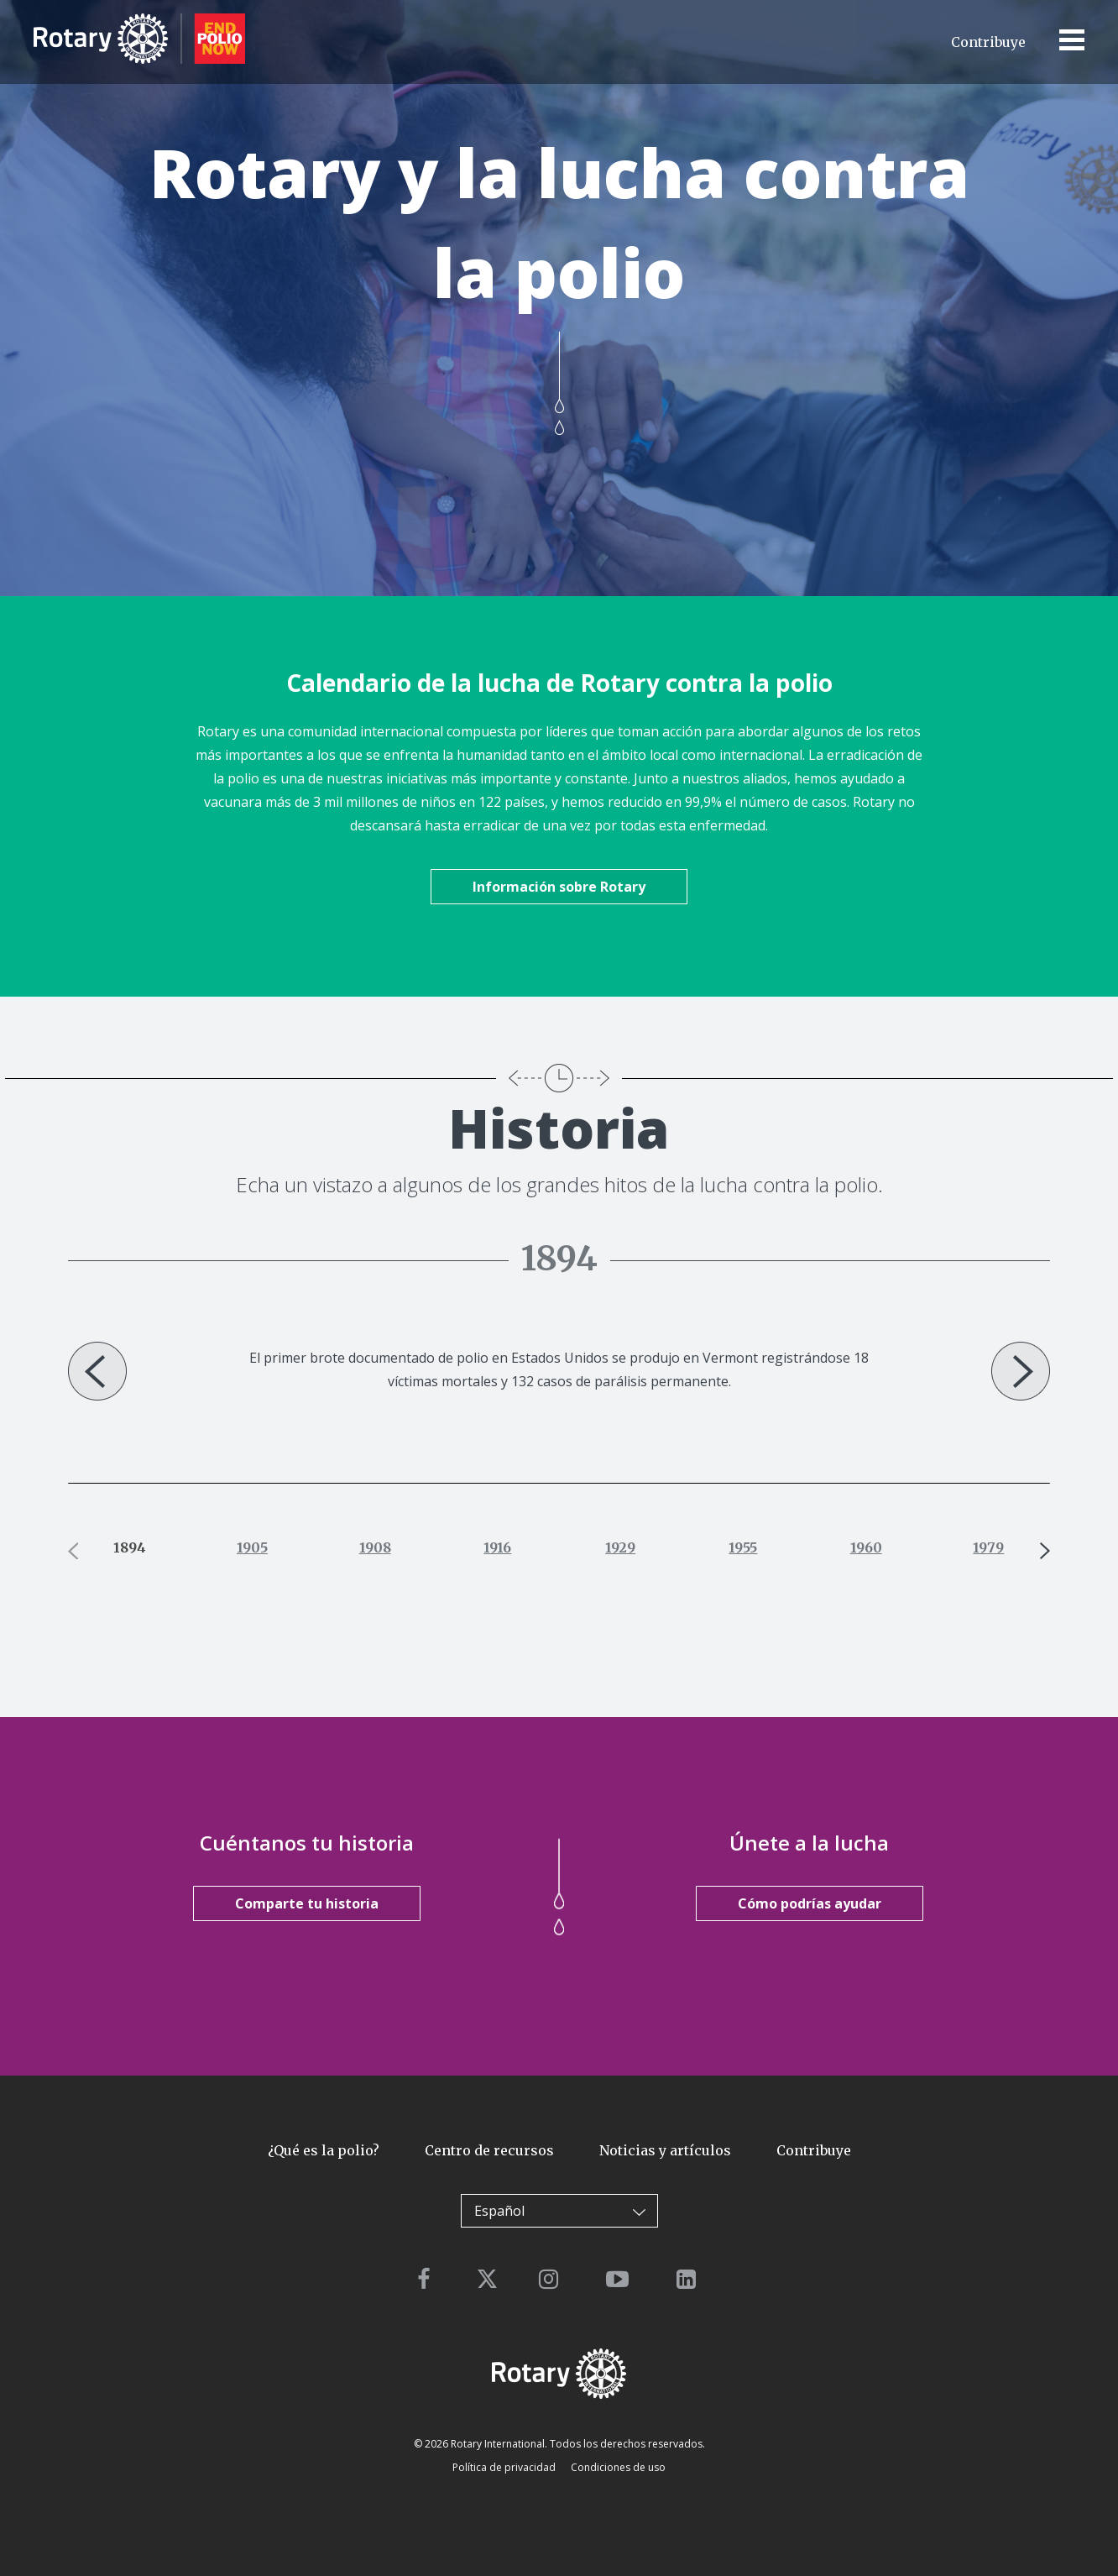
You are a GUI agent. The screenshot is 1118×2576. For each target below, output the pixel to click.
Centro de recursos (489, 2150)
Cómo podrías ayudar (809, 1903)
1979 (988, 1547)
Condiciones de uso (618, 2467)
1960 (866, 1547)
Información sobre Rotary (559, 886)
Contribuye (988, 42)
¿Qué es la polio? (323, 2150)
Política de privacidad (504, 2467)
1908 (375, 1547)
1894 (129, 1547)
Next (1020, 1371)
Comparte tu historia (307, 1903)
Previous (97, 1371)
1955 (743, 1547)
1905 (252, 1547)
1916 (497, 1547)
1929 (620, 1547)
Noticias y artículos (665, 2150)
